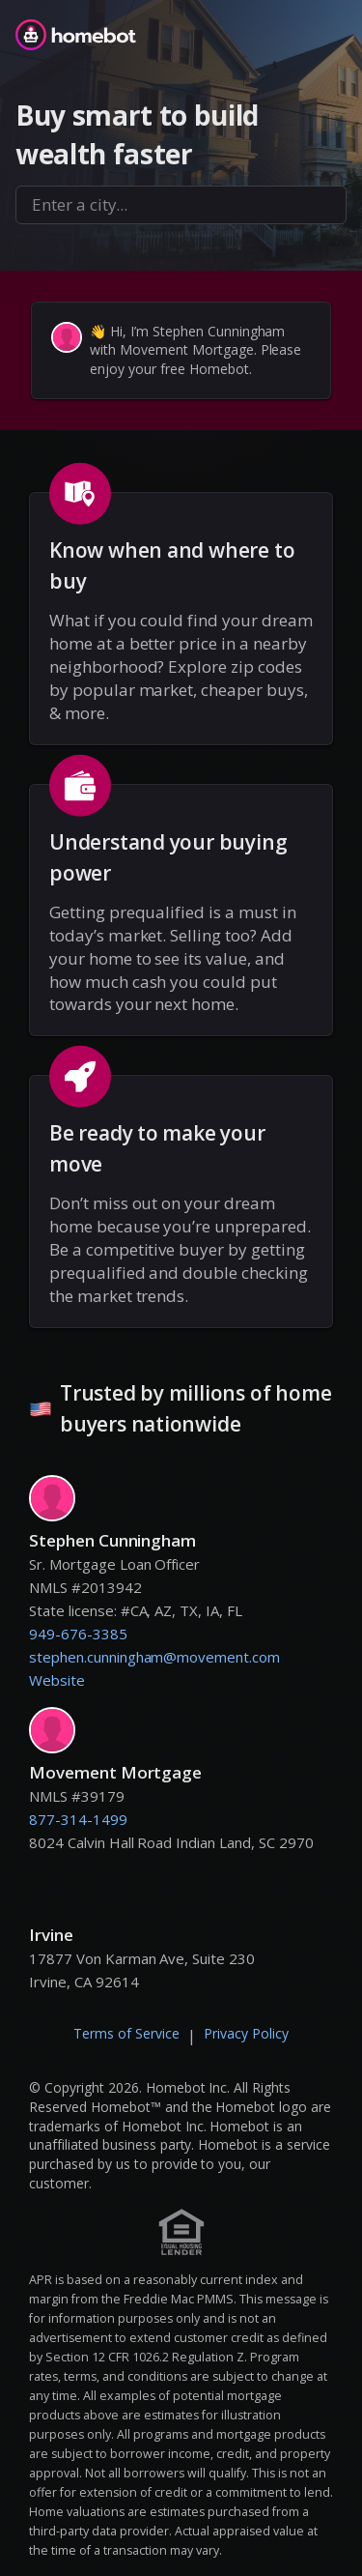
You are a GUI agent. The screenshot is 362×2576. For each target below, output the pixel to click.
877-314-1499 (78, 1819)
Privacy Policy (246, 2033)
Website (57, 1680)
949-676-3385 (78, 1633)
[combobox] (181, 205)
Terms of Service (126, 2033)
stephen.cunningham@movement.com (154, 1656)
